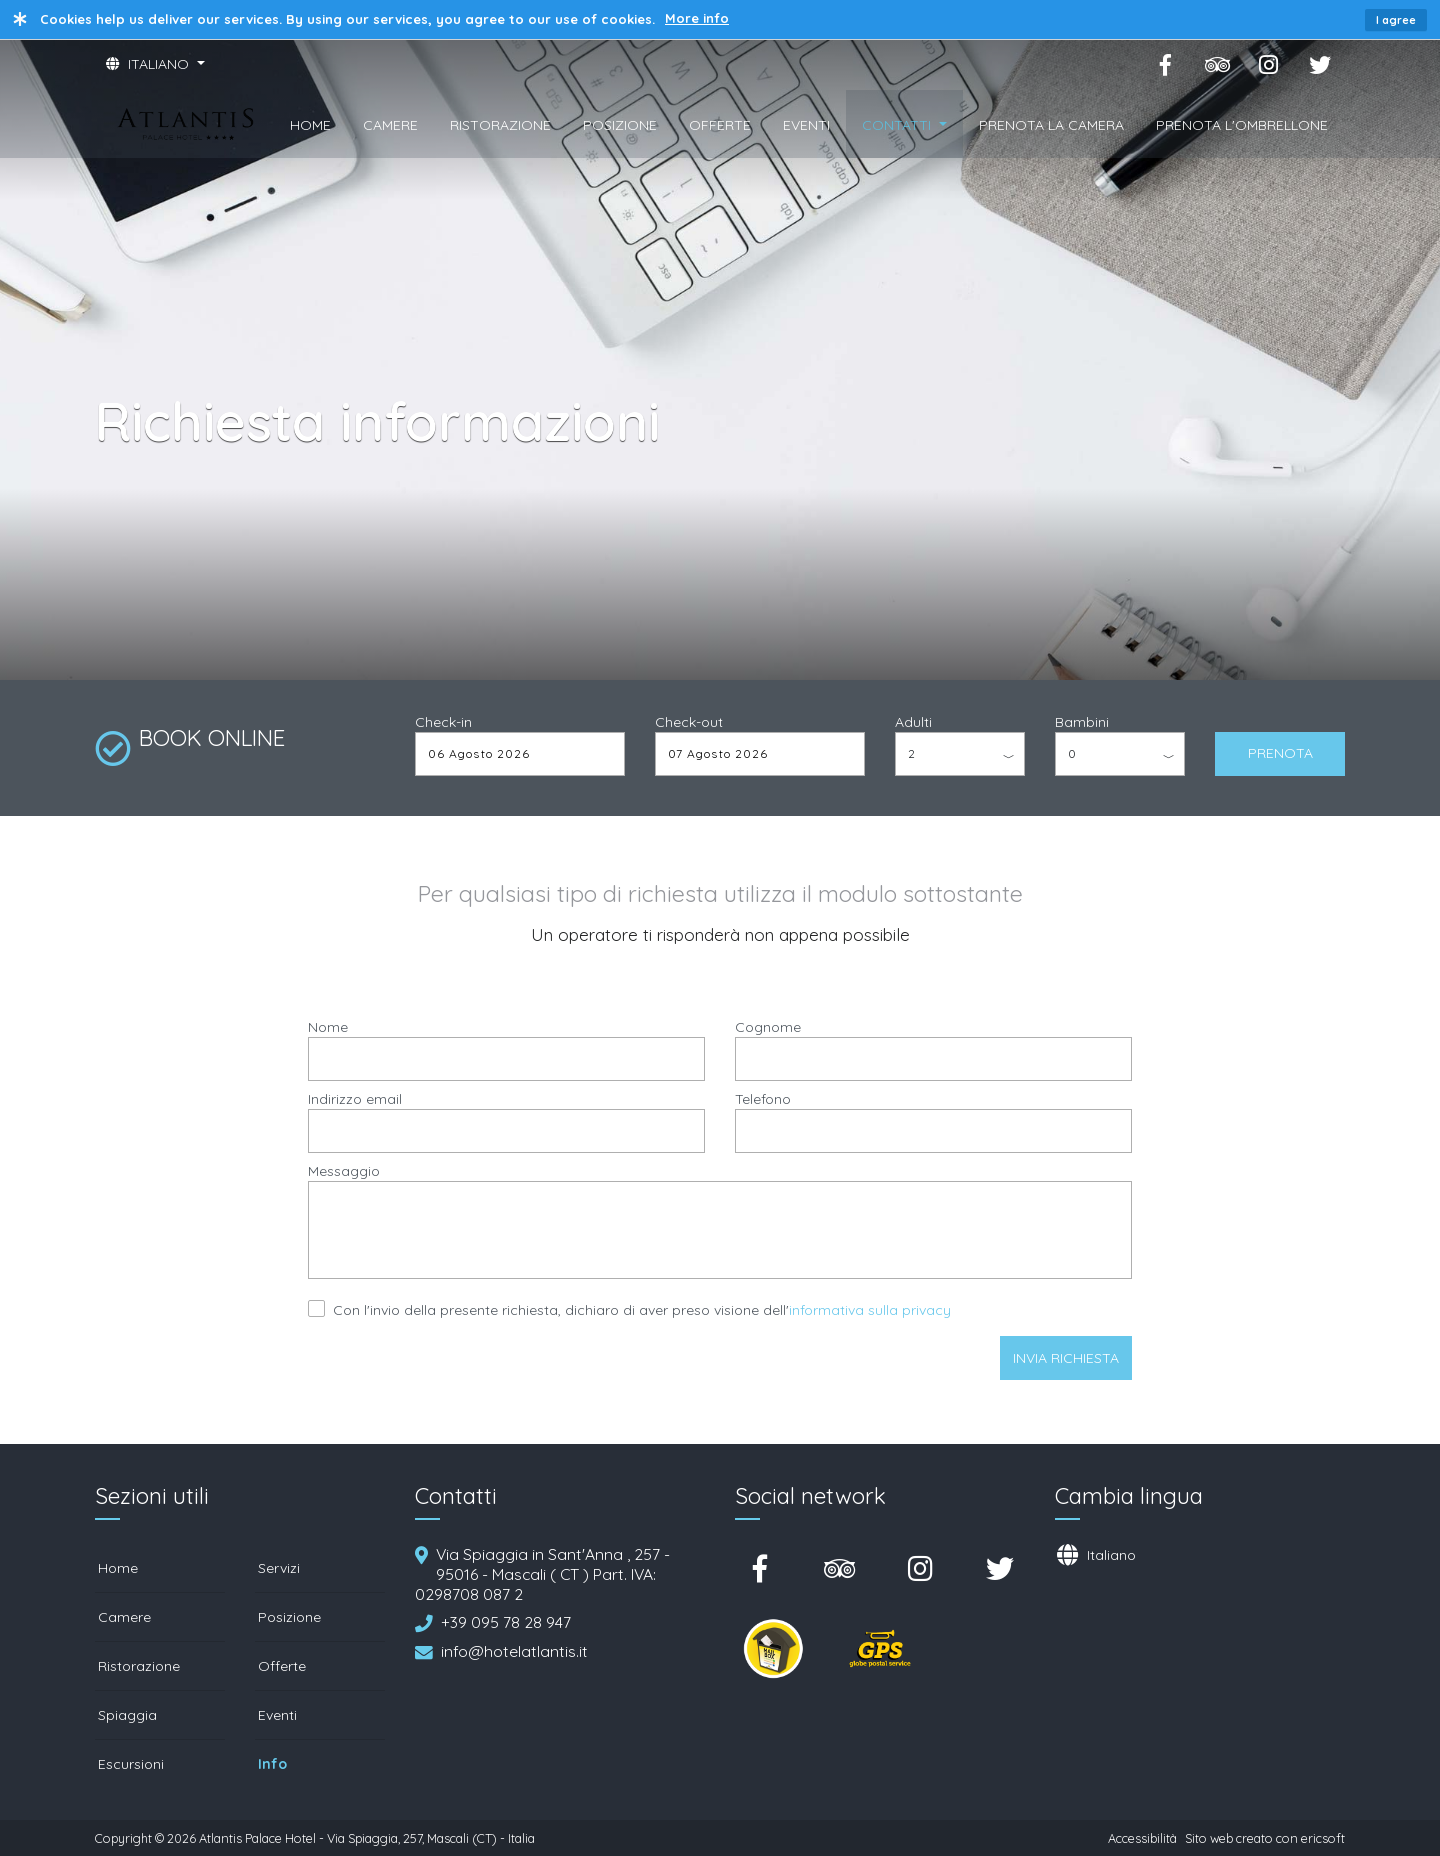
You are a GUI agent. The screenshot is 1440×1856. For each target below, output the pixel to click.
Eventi (277, 1715)
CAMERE (390, 125)
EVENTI (806, 125)
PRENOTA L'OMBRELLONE (1242, 125)
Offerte (282, 1666)
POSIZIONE (620, 125)
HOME (310, 125)
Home (118, 1568)
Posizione (289, 1617)
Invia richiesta (1066, 1358)
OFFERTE (720, 125)
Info (272, 1764)
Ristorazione (139, 1666)
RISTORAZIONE (500, 125)
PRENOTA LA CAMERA (1051, 125)
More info (697, 18)
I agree (1396, 20)
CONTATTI (898, 125)
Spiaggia (127, 1715)
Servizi (279, 1568)
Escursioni (131, 1764)
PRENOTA (1280, 753)
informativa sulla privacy (870, 1310)
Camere (124, 1617)
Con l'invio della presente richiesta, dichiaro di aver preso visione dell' (642, 1310)
